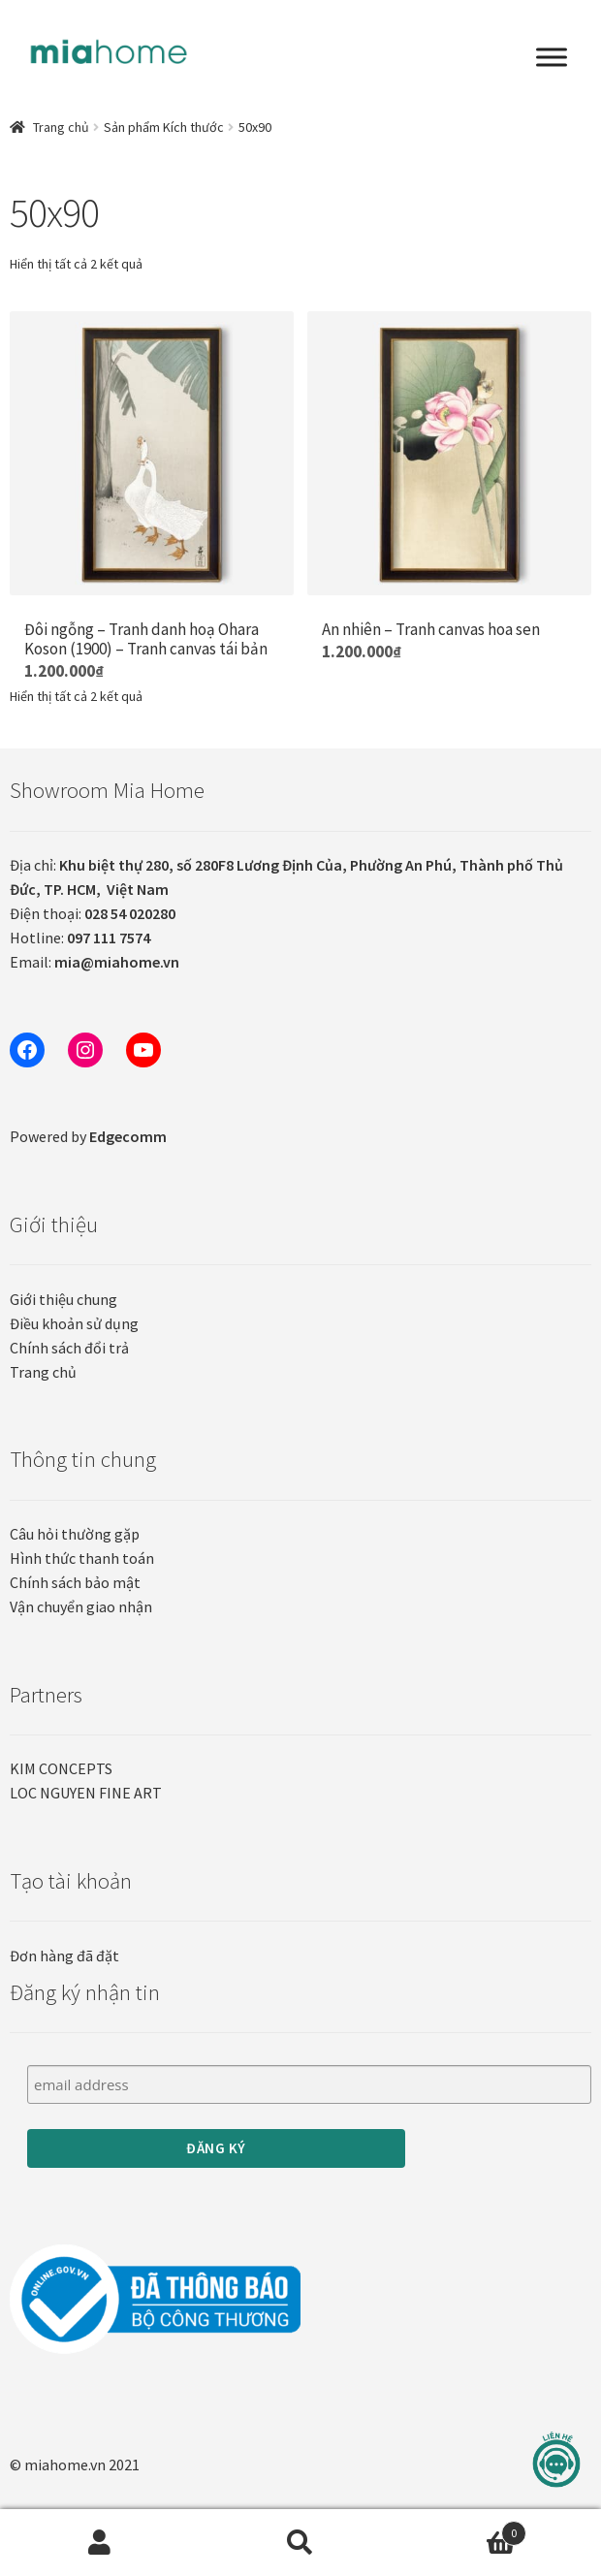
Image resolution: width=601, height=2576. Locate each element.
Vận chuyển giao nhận (81, 1606)
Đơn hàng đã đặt (64, 1955)
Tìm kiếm (301, 2543)
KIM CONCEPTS (61, 1768)
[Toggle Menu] (551, 57)
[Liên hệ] (556, 2460)
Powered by (88, 1136)
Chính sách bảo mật (75, 1582)
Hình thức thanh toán (82, 1558)
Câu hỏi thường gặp (75, 1533)
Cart (462, 2529)
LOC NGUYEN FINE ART (86, 1792)
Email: (94, 961)
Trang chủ (61, 127)
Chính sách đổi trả (69, 1347)
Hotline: (80, 937)
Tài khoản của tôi (100, 2543)
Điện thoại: (92, 913)
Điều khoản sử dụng (74, 1323)
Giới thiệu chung (63, 1299)
